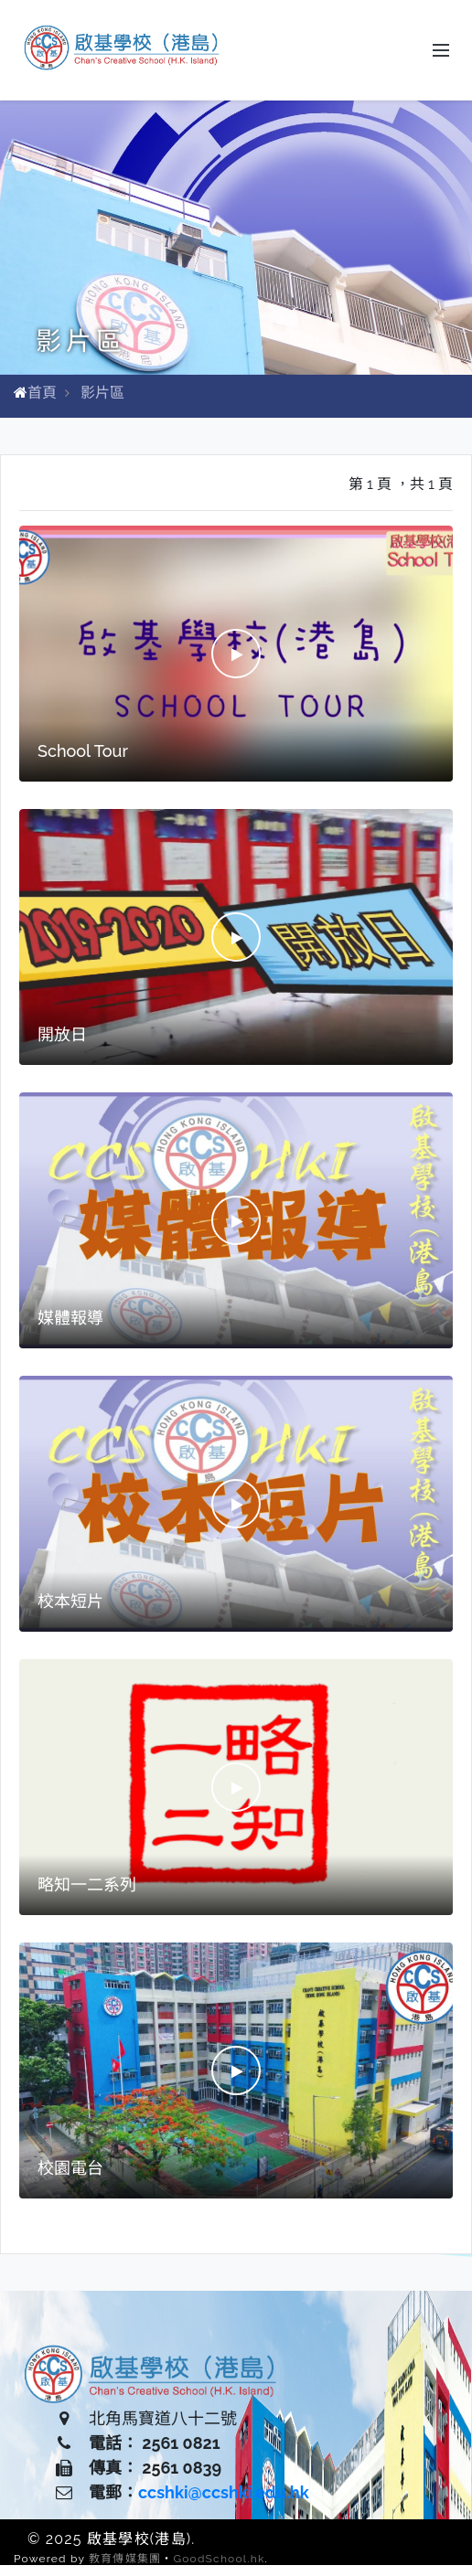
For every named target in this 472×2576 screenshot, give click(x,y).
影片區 (102, 392)
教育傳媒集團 (125, 2558)
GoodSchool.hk (218, 2558)
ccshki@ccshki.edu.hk (223, 2492)
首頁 (42, 392)
